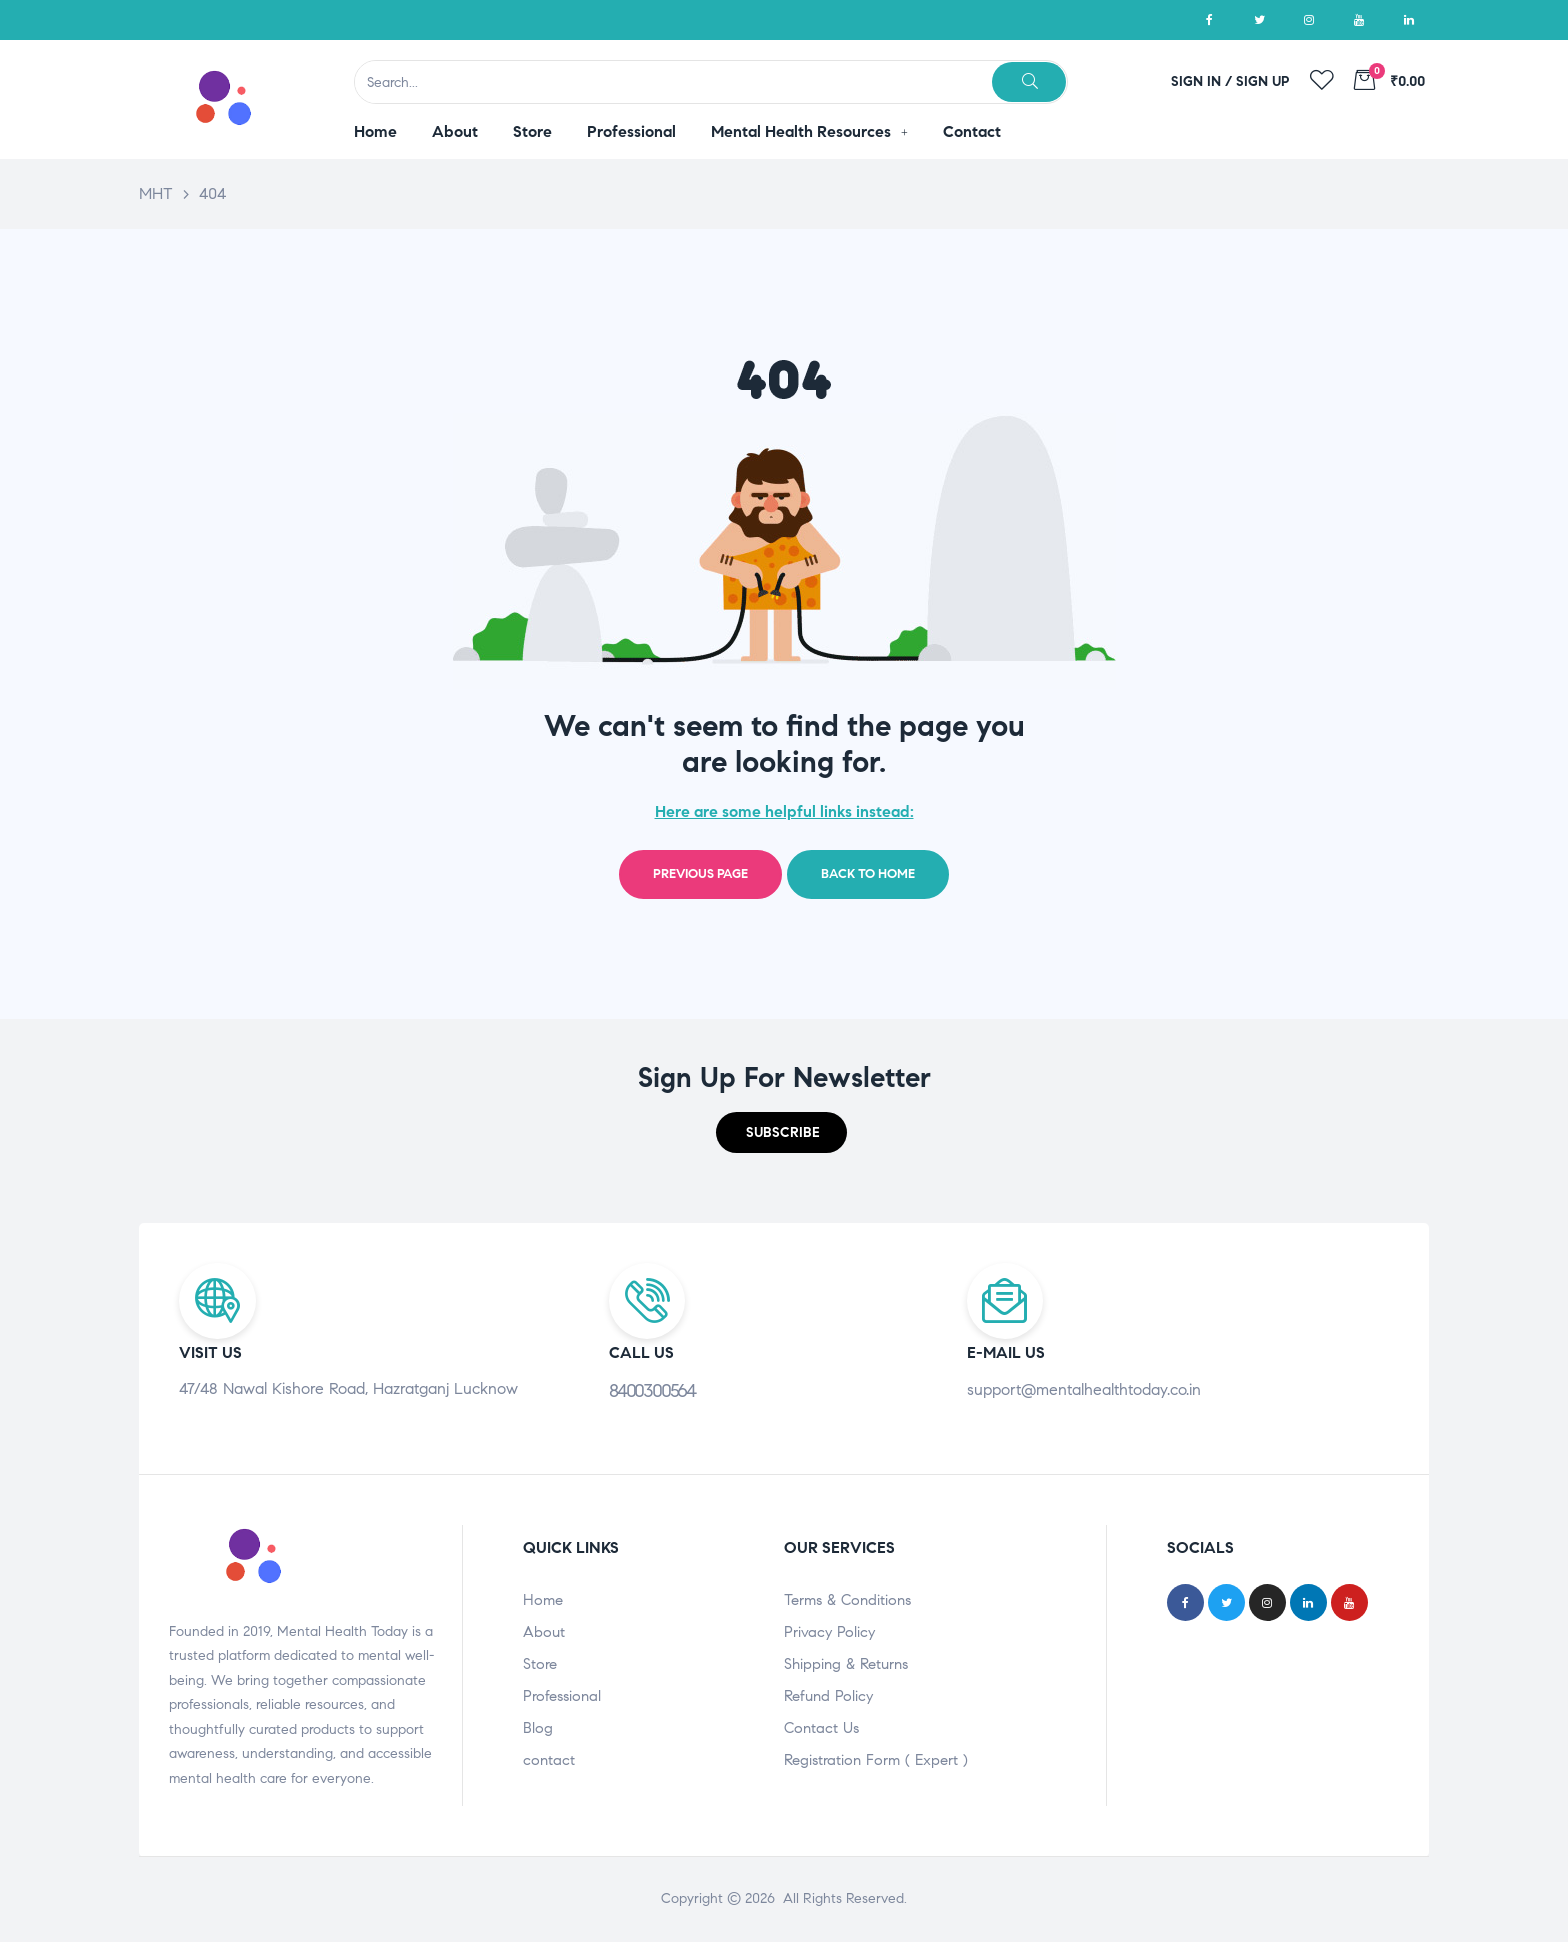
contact (549, 1760)
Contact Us (821, 1728)
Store (540, 1664)
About (544, 1632)
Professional (562, 1696)
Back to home (868, 874)
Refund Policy (828, 1696)
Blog (538, 1728)
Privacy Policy (829, 1632)
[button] (781, 1132)
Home (543, 1600)
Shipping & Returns (846, 1664)
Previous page (700, 874)
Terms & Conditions (847, 1600)
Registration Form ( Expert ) (876, 1760)
